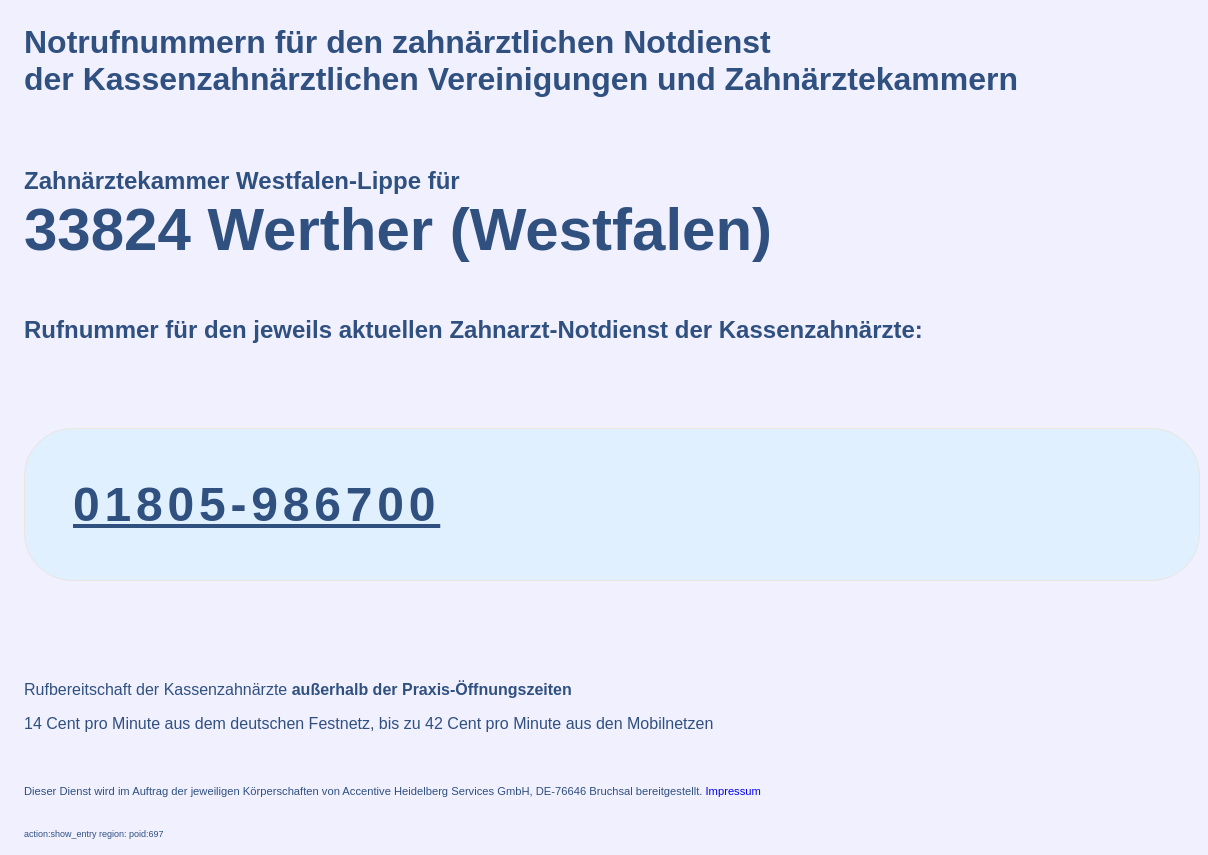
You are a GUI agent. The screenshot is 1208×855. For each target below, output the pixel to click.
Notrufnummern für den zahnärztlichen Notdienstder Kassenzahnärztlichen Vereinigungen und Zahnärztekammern (521, 60)
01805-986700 (256, 504)
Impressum (733, 791)
